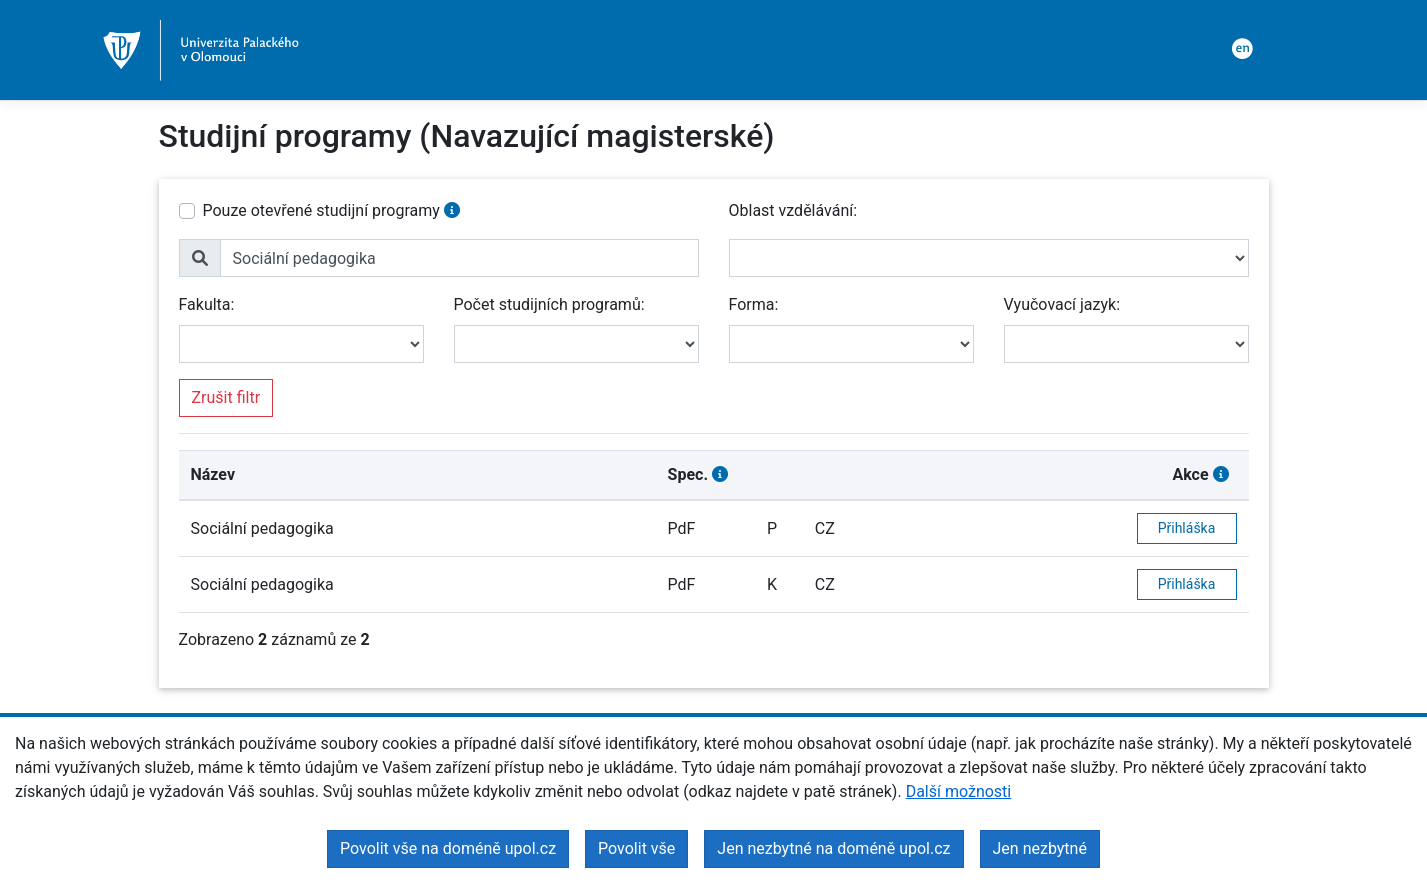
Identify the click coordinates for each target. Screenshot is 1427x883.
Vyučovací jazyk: (1062, 304)
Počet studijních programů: (549, 304)
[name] (459, 258)
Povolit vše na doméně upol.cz (448, 848)
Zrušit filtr (226, 397)
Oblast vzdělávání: (793, 210)
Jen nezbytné (1040, 848)
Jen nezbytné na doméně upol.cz (833, 848)
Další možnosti (959, 791)
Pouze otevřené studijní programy (321, 210)
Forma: (754, 304)
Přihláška (1187, 528)
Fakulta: (207, 304)
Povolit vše (636, 848)
